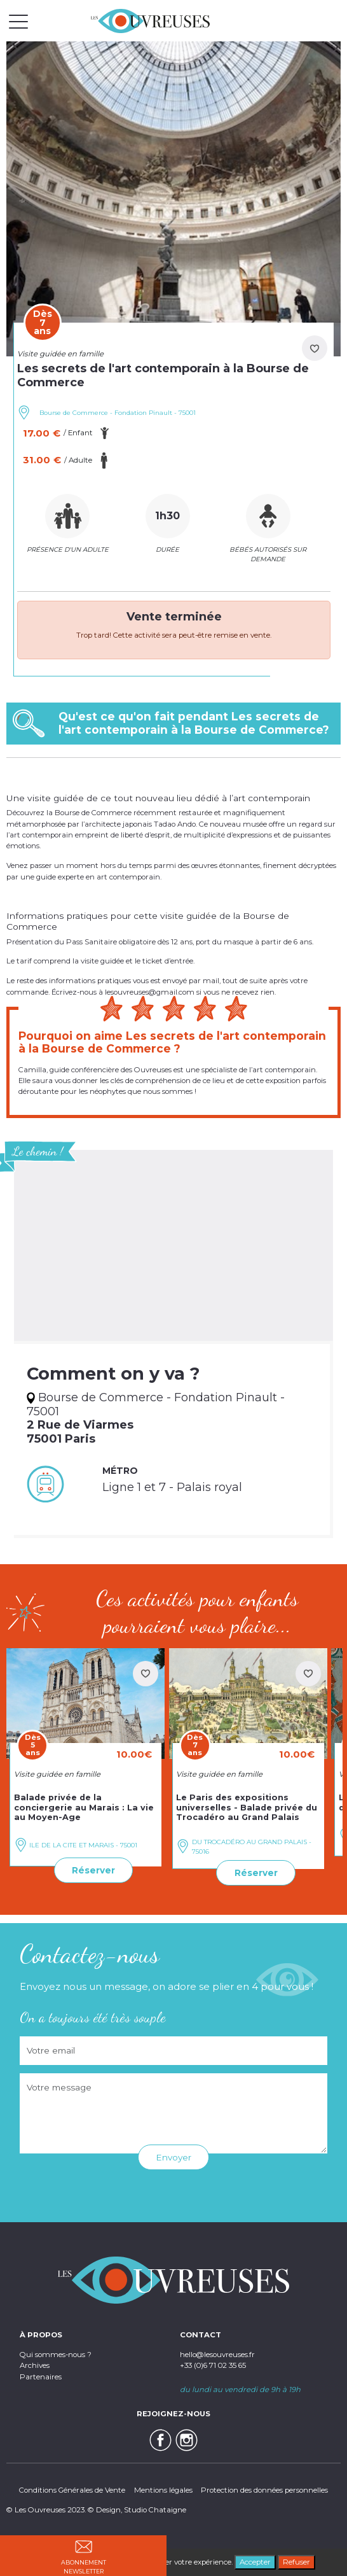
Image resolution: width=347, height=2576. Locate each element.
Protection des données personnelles (264, 2490)
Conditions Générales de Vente (72, 2490)
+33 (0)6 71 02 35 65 (213, 2365)
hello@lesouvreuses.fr (217, 2354)
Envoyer (173, 2157)
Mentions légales (163, 2490)
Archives (35, 2365)
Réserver (93, 1870)
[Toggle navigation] (18, 21)
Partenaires (41, 2376)
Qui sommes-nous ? (56, 2354)
